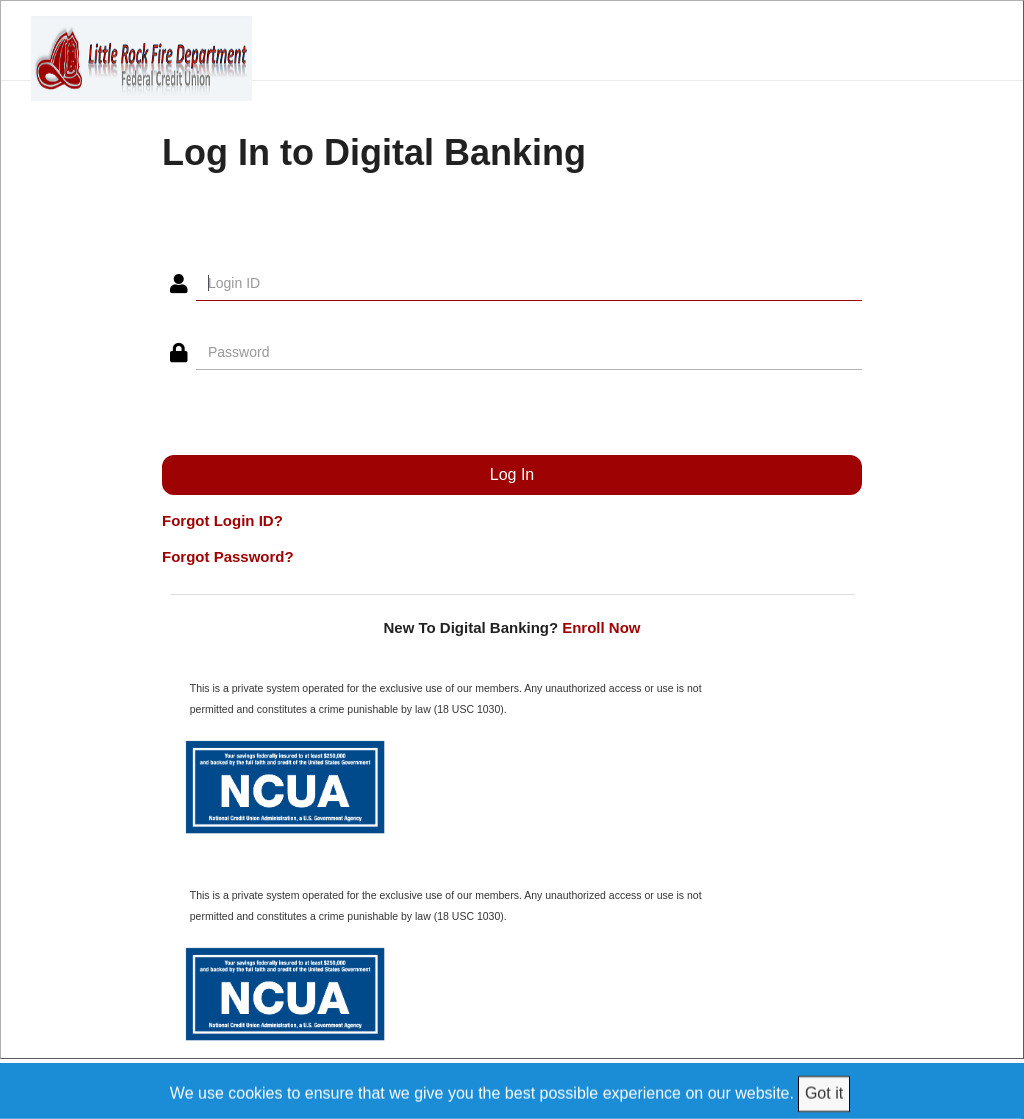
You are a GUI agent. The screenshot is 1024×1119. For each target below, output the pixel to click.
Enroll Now (601, 627)
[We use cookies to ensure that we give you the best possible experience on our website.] (512, 1090)
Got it (824, 1092)
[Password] (529, 353)
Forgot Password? (228, 556)
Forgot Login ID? (222, 520)
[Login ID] (529, 284)
